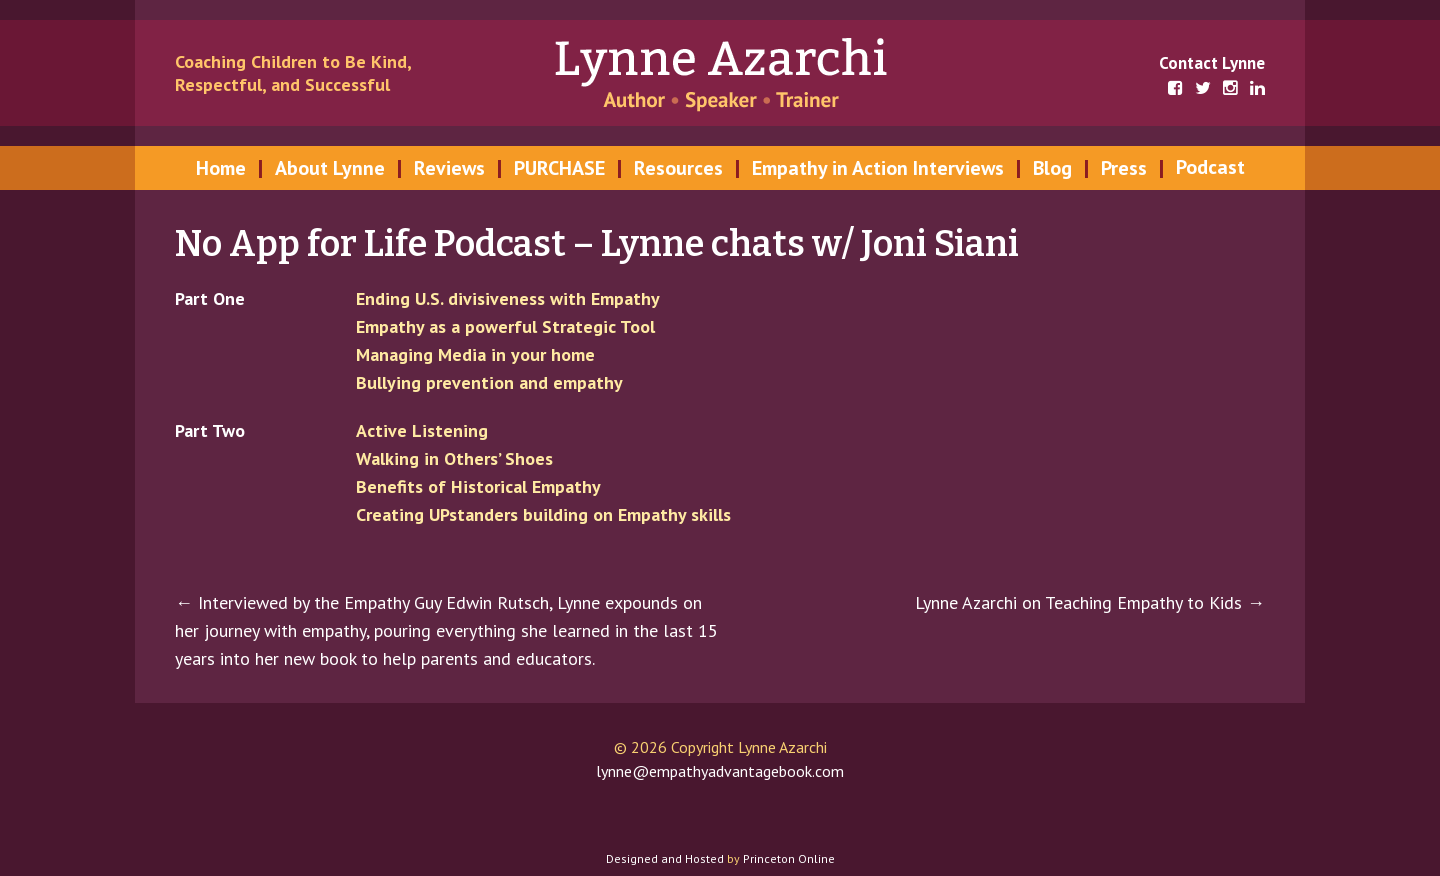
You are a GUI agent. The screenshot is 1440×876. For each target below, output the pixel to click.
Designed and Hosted (665, 858)
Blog (1052, 168)
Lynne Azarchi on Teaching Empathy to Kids (1090, 602)
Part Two (210, 430)
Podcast (1210, 167)
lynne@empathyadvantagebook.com (720, 771)
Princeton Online (789, 858)
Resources (678, 168)
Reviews (449, 168)
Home (221, 168)
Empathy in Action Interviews (878, 168)
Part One (210, 298)
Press (1124, 168)
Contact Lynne (1212, 63)
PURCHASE (559, 168)
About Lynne (330, 168)
